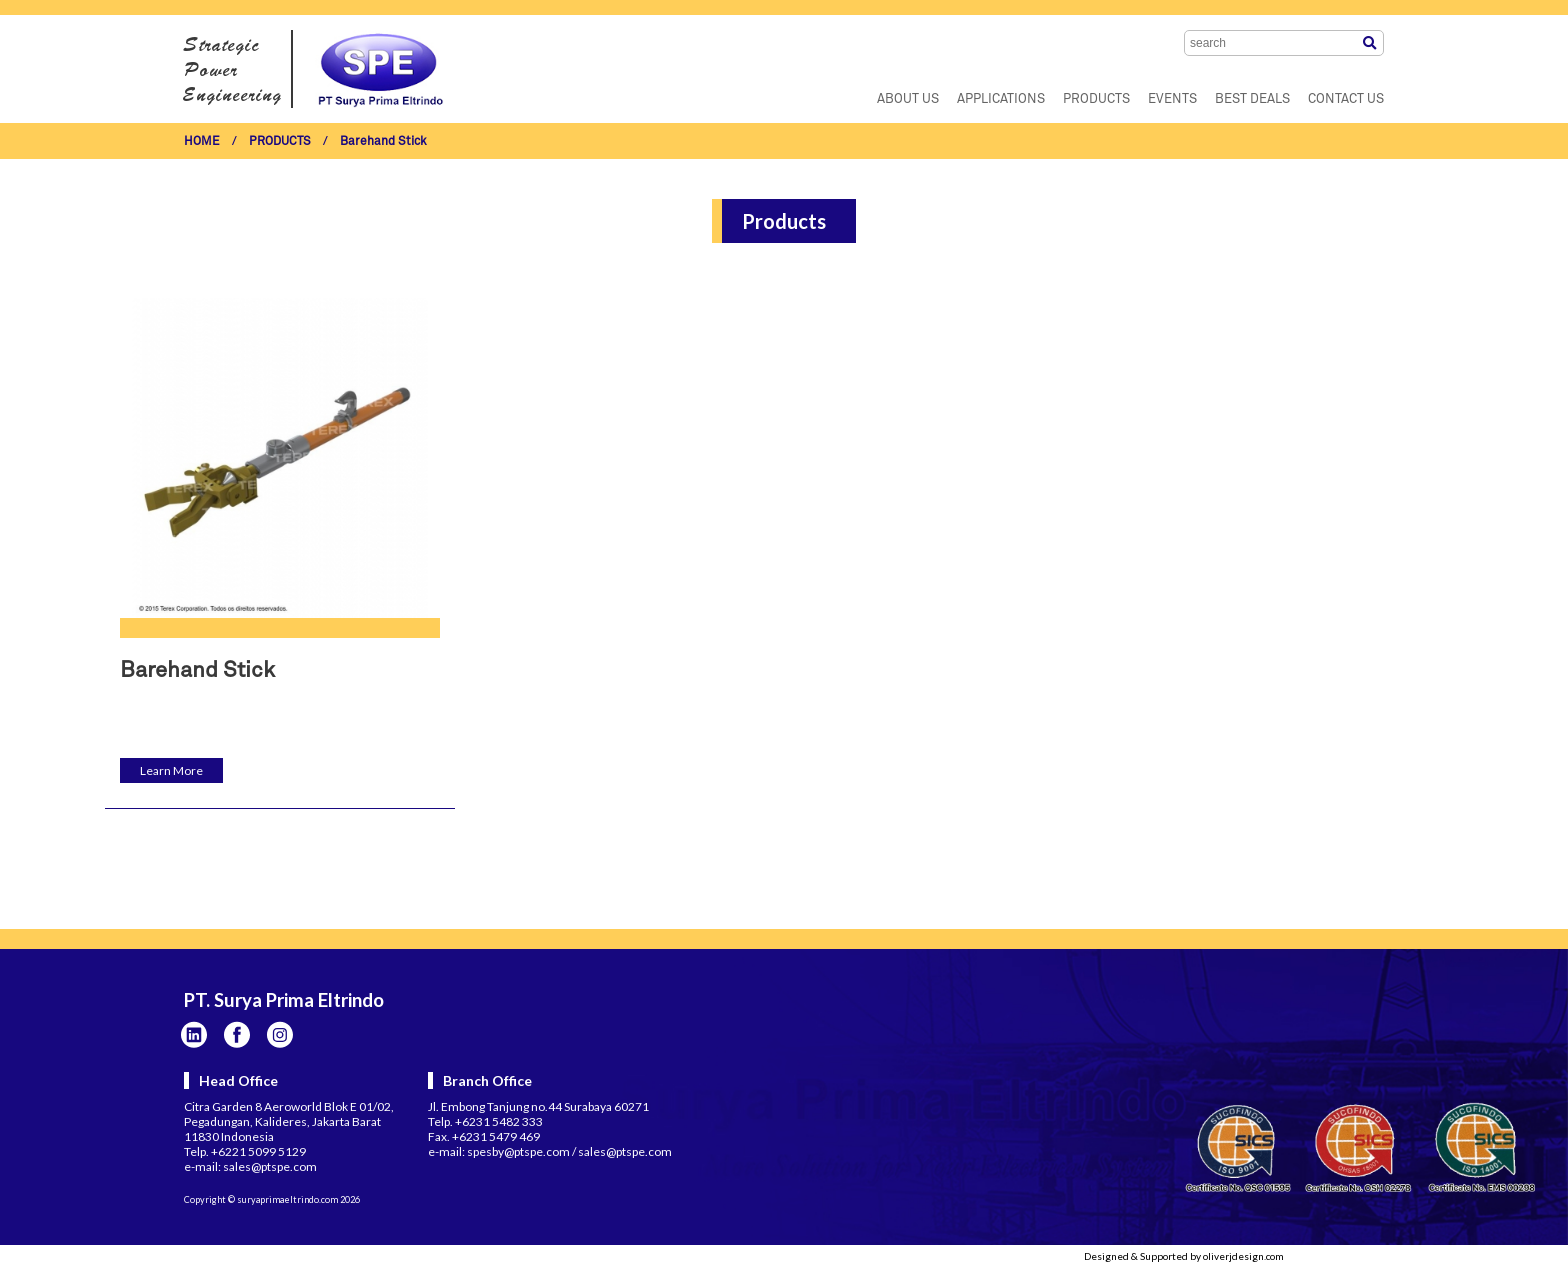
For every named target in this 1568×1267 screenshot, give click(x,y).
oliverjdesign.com (1243, 1256)
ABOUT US (908, 99)
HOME (202, 142)
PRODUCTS (1096, 99)
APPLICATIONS (1001, 99)
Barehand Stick (383, 142)
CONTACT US (1346, 99)
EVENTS (1172, 99)
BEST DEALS (1252, 99)
